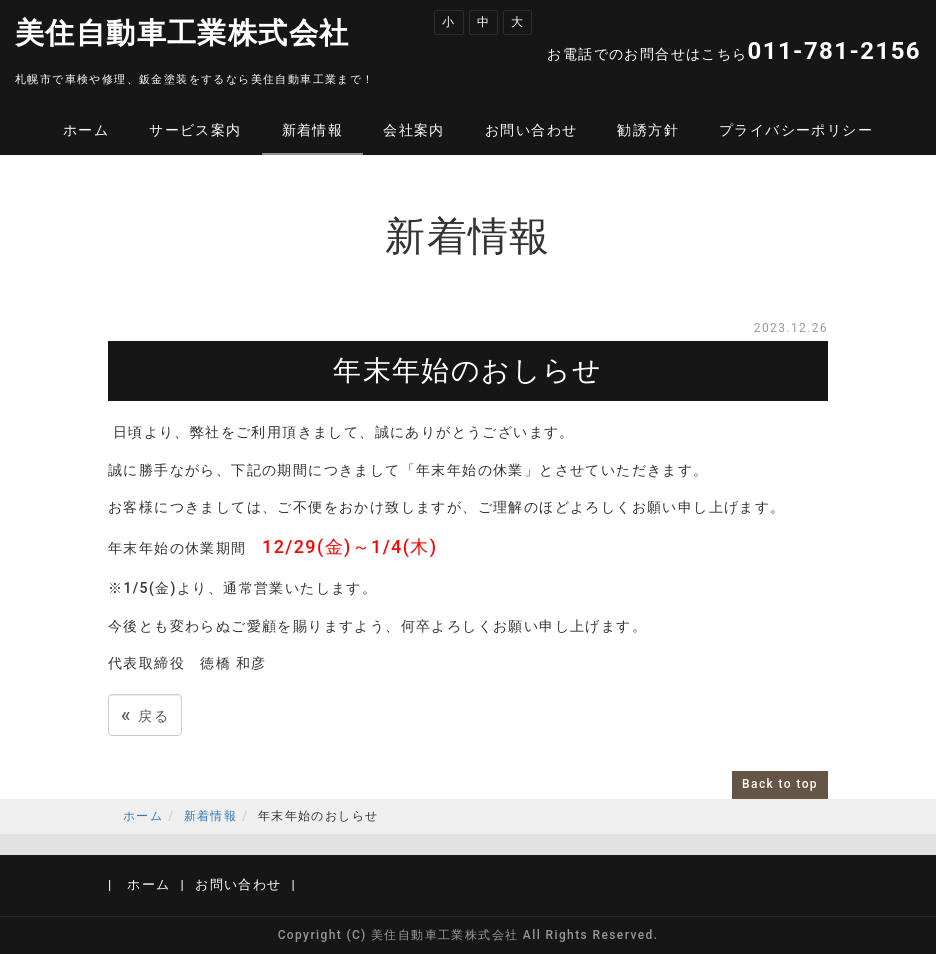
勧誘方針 (648, 130)
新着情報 (313, 130)
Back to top (780, 784)
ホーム (86, 130)
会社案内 (414, 130)
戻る (145, 714)
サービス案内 (195, 130)
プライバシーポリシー (796, 130)
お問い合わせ (531, 130)
